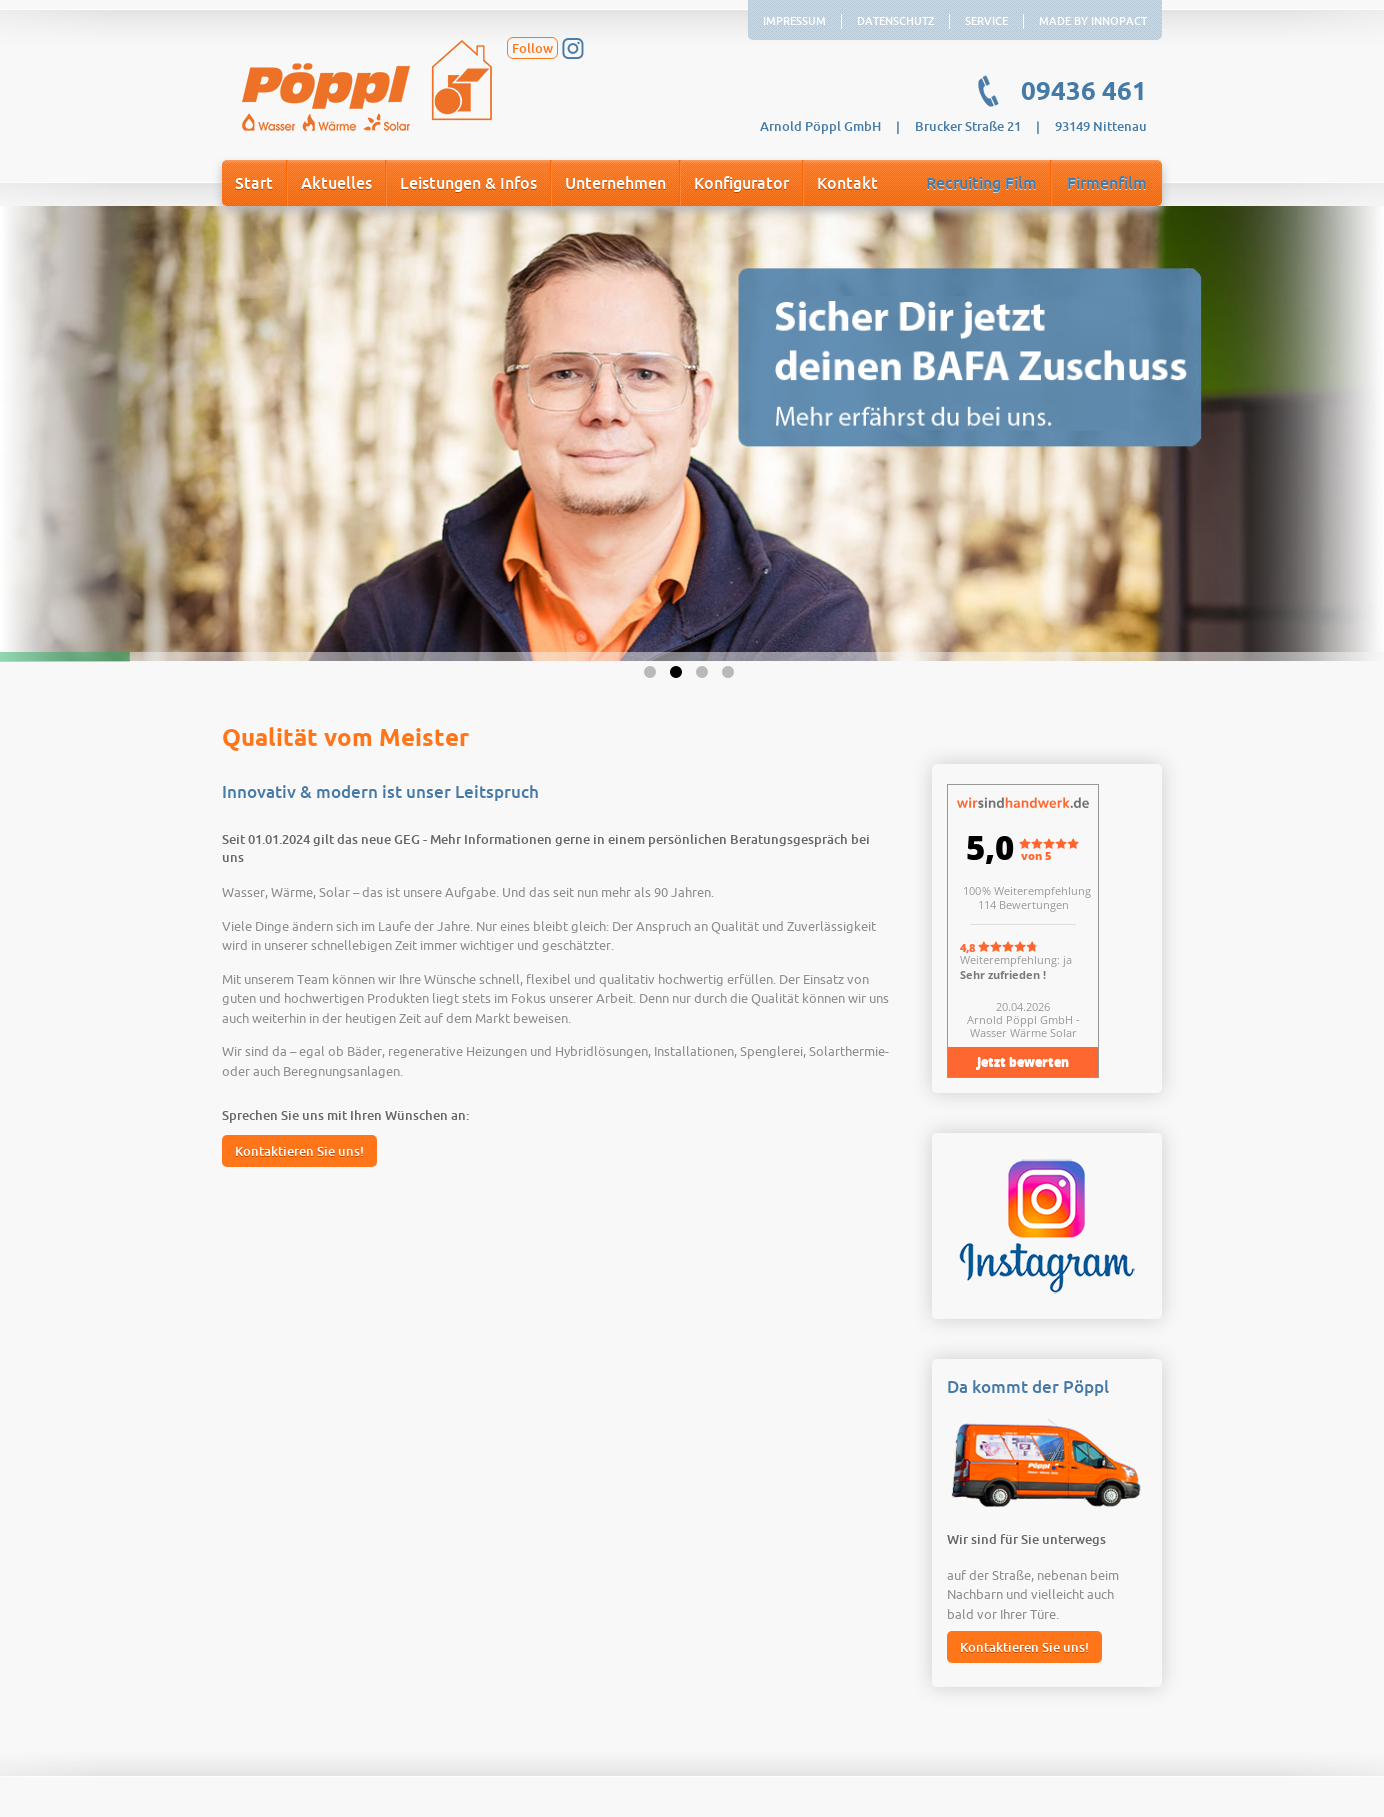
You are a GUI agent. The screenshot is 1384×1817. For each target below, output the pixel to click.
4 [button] (731, 676)
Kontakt (847, 184)
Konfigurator (741, 184)
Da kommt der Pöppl (1028, 1387)
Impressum (794, 21)
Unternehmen (615, 184)
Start (254, 184)
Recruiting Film (981, 184)
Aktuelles (336, 184)
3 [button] (705, 676)
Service (986, 21)
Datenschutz (895, 21)
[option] (692, 433)
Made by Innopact (1093, 21)
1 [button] (653, 676)
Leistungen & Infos (468, 184)
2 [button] (679, 676)
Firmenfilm (1107, 184)
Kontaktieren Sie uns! (299, 1151)
